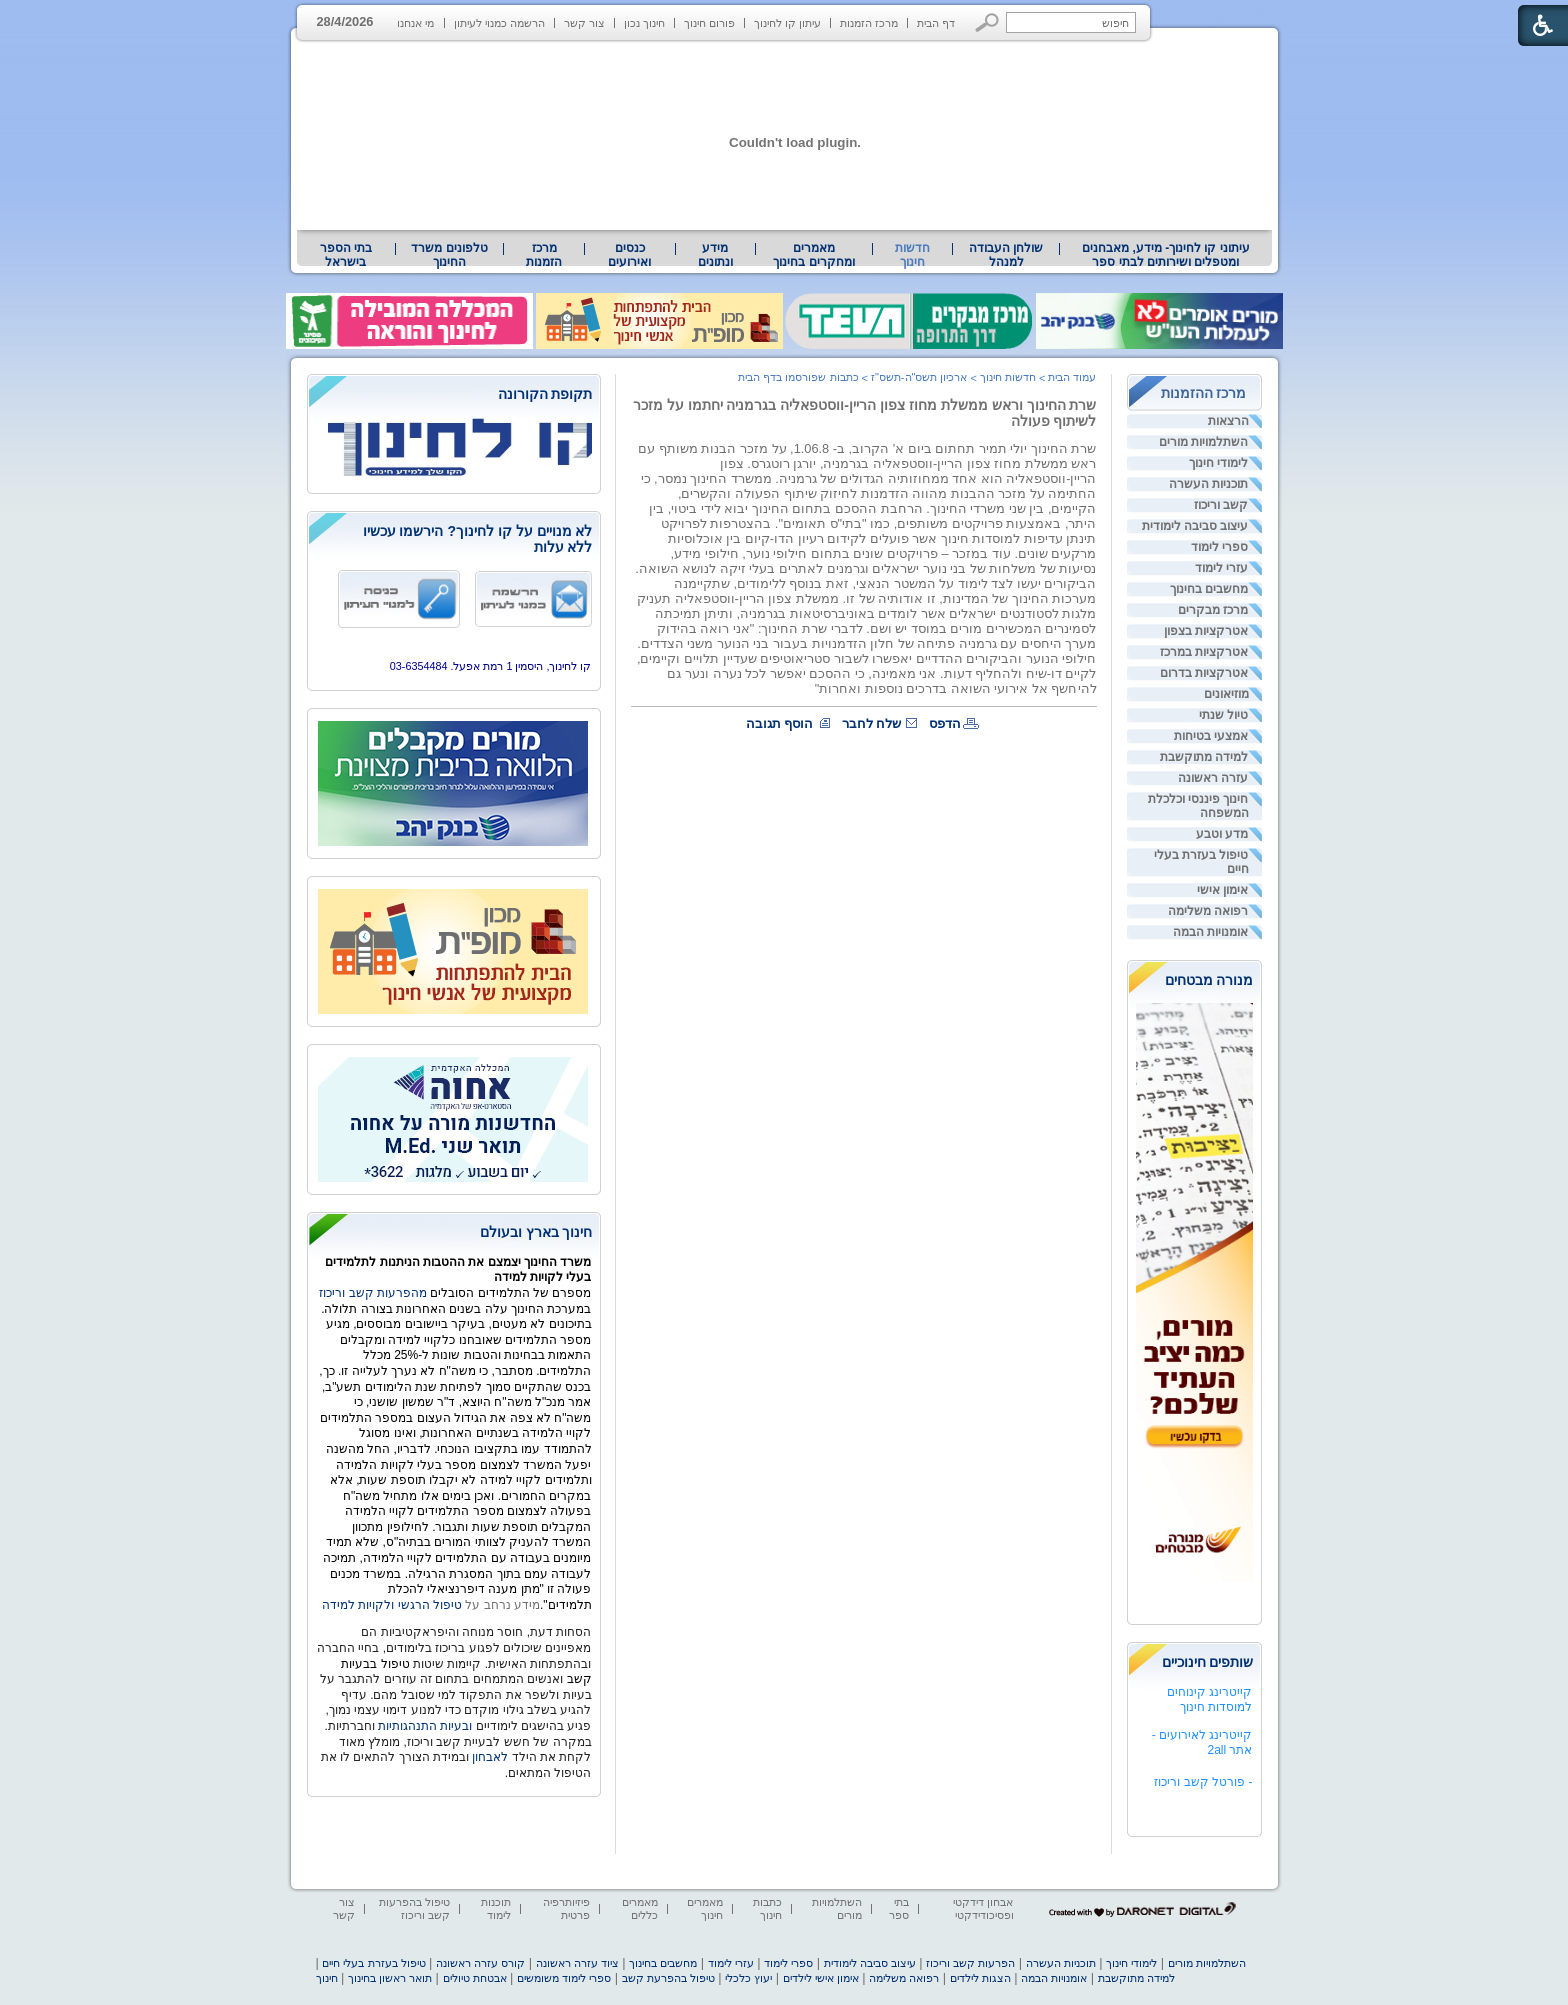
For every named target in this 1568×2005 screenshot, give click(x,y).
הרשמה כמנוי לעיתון (499, 23)
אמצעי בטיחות (1211, 736)
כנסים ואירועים (629, 255)
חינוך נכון (644, 23)
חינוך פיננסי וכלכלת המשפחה (1198, 806)
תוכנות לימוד (496, 1908)
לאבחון (490, 1757)
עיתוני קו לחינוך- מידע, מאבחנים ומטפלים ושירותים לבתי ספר (1166, 255)
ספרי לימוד (1219, 547)
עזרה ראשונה (1213, 778)
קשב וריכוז (1221, 505)
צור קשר (584, 23)
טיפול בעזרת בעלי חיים (1201, 862)
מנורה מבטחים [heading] (1209, 980)
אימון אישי (1222, 890)
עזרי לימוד (1221, 568)
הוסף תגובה (780, 723)
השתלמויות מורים (1203, 442)
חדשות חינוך (912, 255)
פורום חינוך (709, 23)
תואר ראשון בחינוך (390, 1978)
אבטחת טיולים (475, 1978)
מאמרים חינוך (705, 1908)
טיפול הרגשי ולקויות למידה (392, 1605)
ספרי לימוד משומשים (564, 1978)
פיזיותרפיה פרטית (566, 1908)
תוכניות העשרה (1208, 484)
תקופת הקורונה (545, 394)
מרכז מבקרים (1213, 610)
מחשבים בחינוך (1209, 589)
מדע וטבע (1222, 834)
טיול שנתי (1223, 715)
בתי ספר (899, 1908)
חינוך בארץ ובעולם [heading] (536, 1232)
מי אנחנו (415, 23)
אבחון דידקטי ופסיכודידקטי (983, 1908)
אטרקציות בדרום (1204, 673)
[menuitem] (1165, 255)
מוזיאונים (1226, 694)
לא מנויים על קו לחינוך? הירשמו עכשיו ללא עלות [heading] (478, 539)
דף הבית (936, 23)
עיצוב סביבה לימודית (1195, 526)
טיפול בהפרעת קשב (668, 1978)
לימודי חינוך (1218, 463)
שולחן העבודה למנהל (1006, 255)
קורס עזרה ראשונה (480, 1963)
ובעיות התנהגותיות (424, 1726)
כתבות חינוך (767, 1908)
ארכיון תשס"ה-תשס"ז (919, 377)
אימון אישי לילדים (821, 1978)
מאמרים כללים (640, 1908)
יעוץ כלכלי (748, 1978)
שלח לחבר (872, 723)
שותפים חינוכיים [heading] (1208, 1662)
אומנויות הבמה (1210, 932)
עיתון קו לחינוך (787, 23)
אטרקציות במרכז (1204, 652)
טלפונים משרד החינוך (449, 255)
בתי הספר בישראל (346, 255)
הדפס (945, 723)
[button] (987, 22)
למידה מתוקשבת (1204, 757)
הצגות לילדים (980, 1978)
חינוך (327, 1978)
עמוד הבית (1072, 377)
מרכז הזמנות (869, 23)
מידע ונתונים (715, 255)
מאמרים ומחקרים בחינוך (813, 255)
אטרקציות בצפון (1206, 631)
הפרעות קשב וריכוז (970, 1963)
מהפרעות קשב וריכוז (374, 1293)
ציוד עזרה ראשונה (577, 1963)
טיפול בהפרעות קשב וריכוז (414, 1908)
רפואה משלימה (1208, 911)
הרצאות (1228, 421)
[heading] (454, 395)
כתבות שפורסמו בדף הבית (798, 377)
